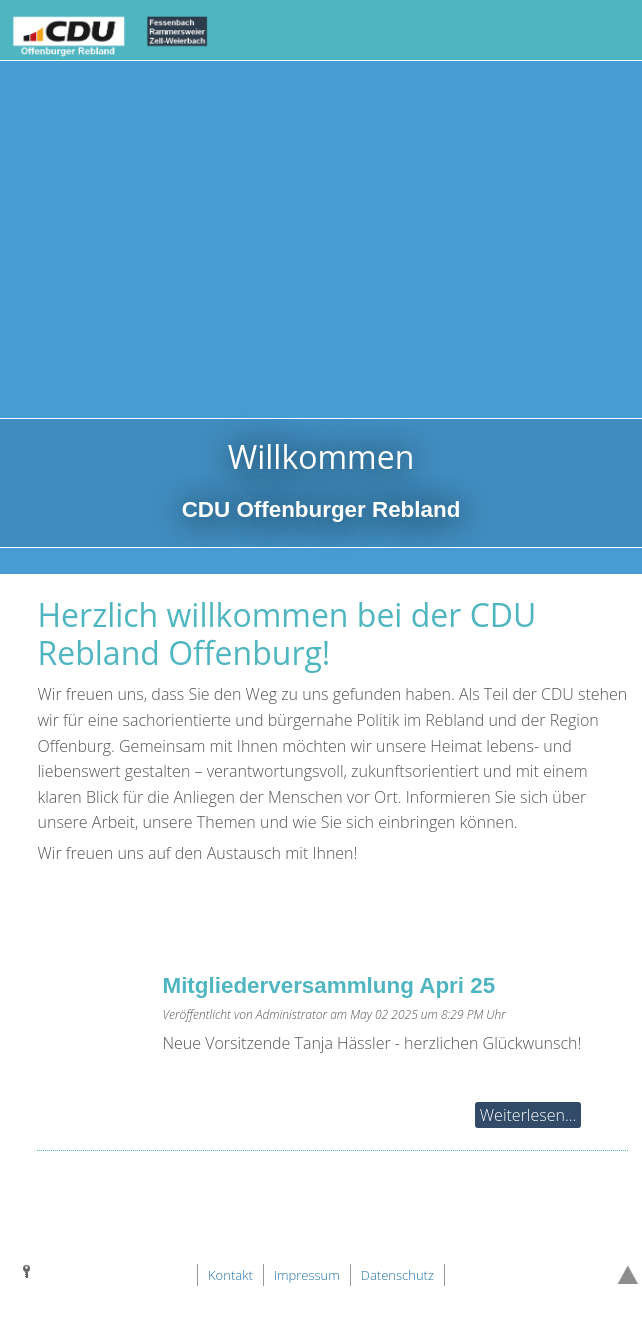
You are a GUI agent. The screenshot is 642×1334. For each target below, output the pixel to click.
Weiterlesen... (528, 1115)
